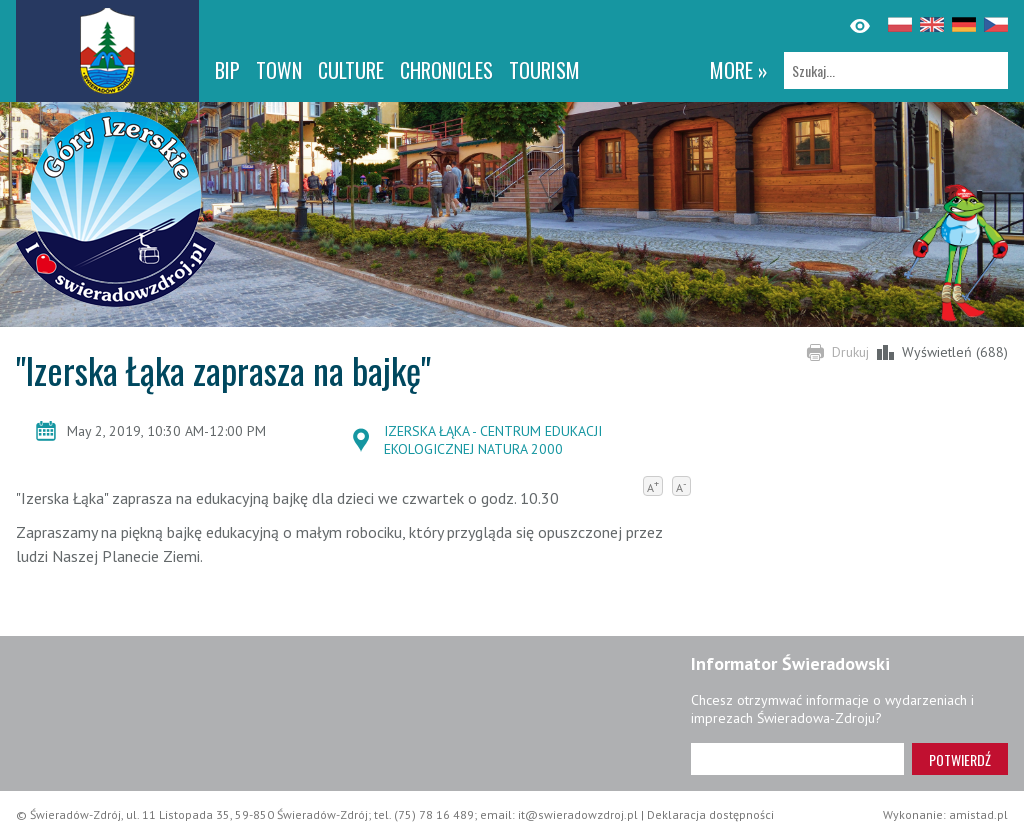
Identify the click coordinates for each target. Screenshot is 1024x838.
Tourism (544, 70)
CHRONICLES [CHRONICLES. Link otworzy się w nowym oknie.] (446, 70)
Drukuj (850, 352)
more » (739, 70)
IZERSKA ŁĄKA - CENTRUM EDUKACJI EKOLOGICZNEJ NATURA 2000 (493, 440)
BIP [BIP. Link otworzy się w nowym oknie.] (227, 70)
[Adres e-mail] (797, 759)
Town (279, 70)
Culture (351, 70)
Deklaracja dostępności (710, 814)
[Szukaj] (896, 70)
